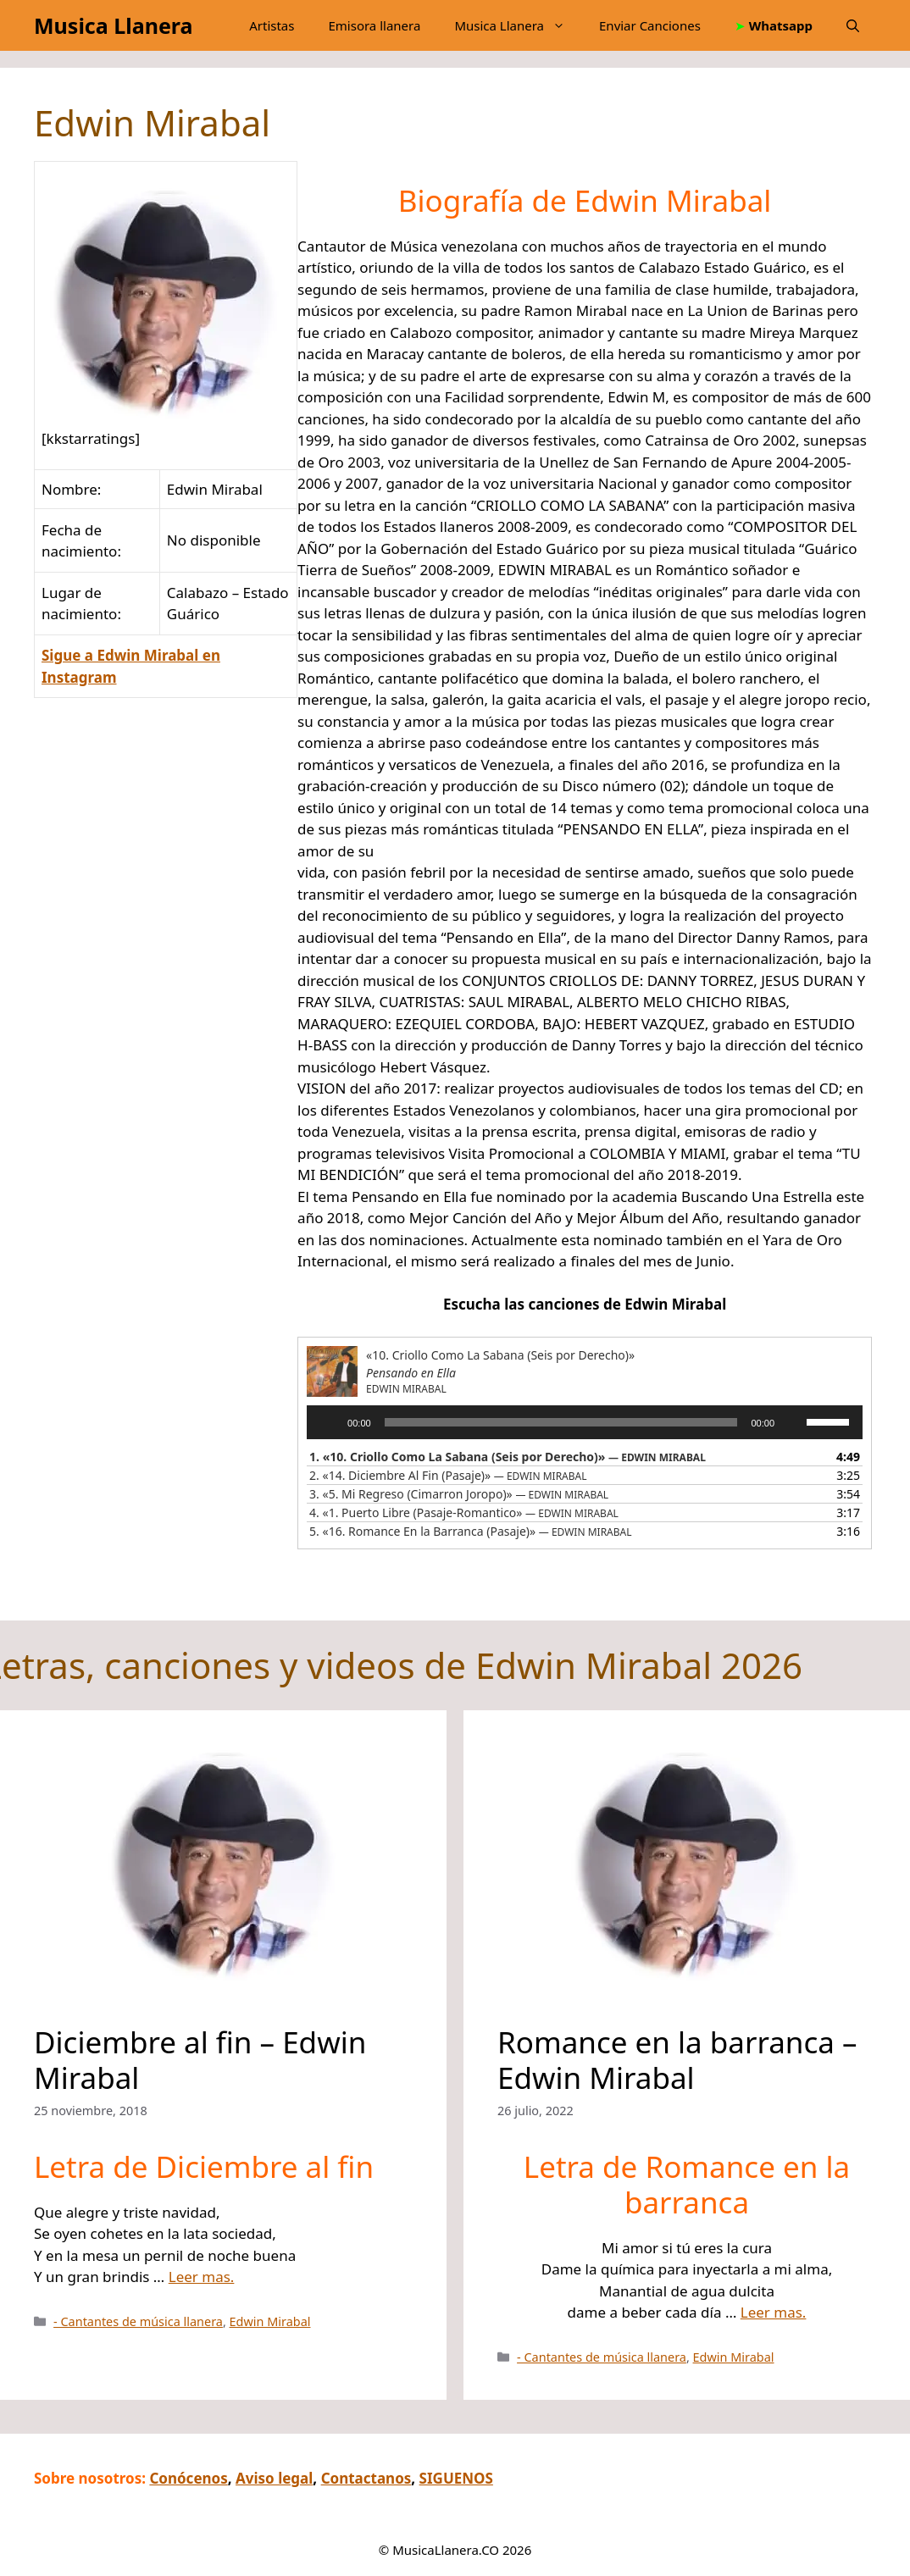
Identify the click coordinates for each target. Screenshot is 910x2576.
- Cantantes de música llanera (138, 2321)
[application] (585, 1422)
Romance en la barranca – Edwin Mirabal (677, 2059)
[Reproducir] (328, 1422)
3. (458, 1494)
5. (470, 1531)
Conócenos (188, 2478)
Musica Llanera (113, 25)
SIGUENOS (456, 2478)
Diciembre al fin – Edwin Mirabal (200, 2059)
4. (464, 1512)
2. (447, 1475)
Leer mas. (202, 2276)
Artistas (271, 25)
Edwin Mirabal (270, 2321)
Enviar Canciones (650, 25)
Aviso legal (274, 2478)
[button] (853, 25)
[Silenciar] (793, 1422)
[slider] (561, 1422)
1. (507, 1457)
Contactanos (366, 2478)
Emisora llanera (374, 25)
